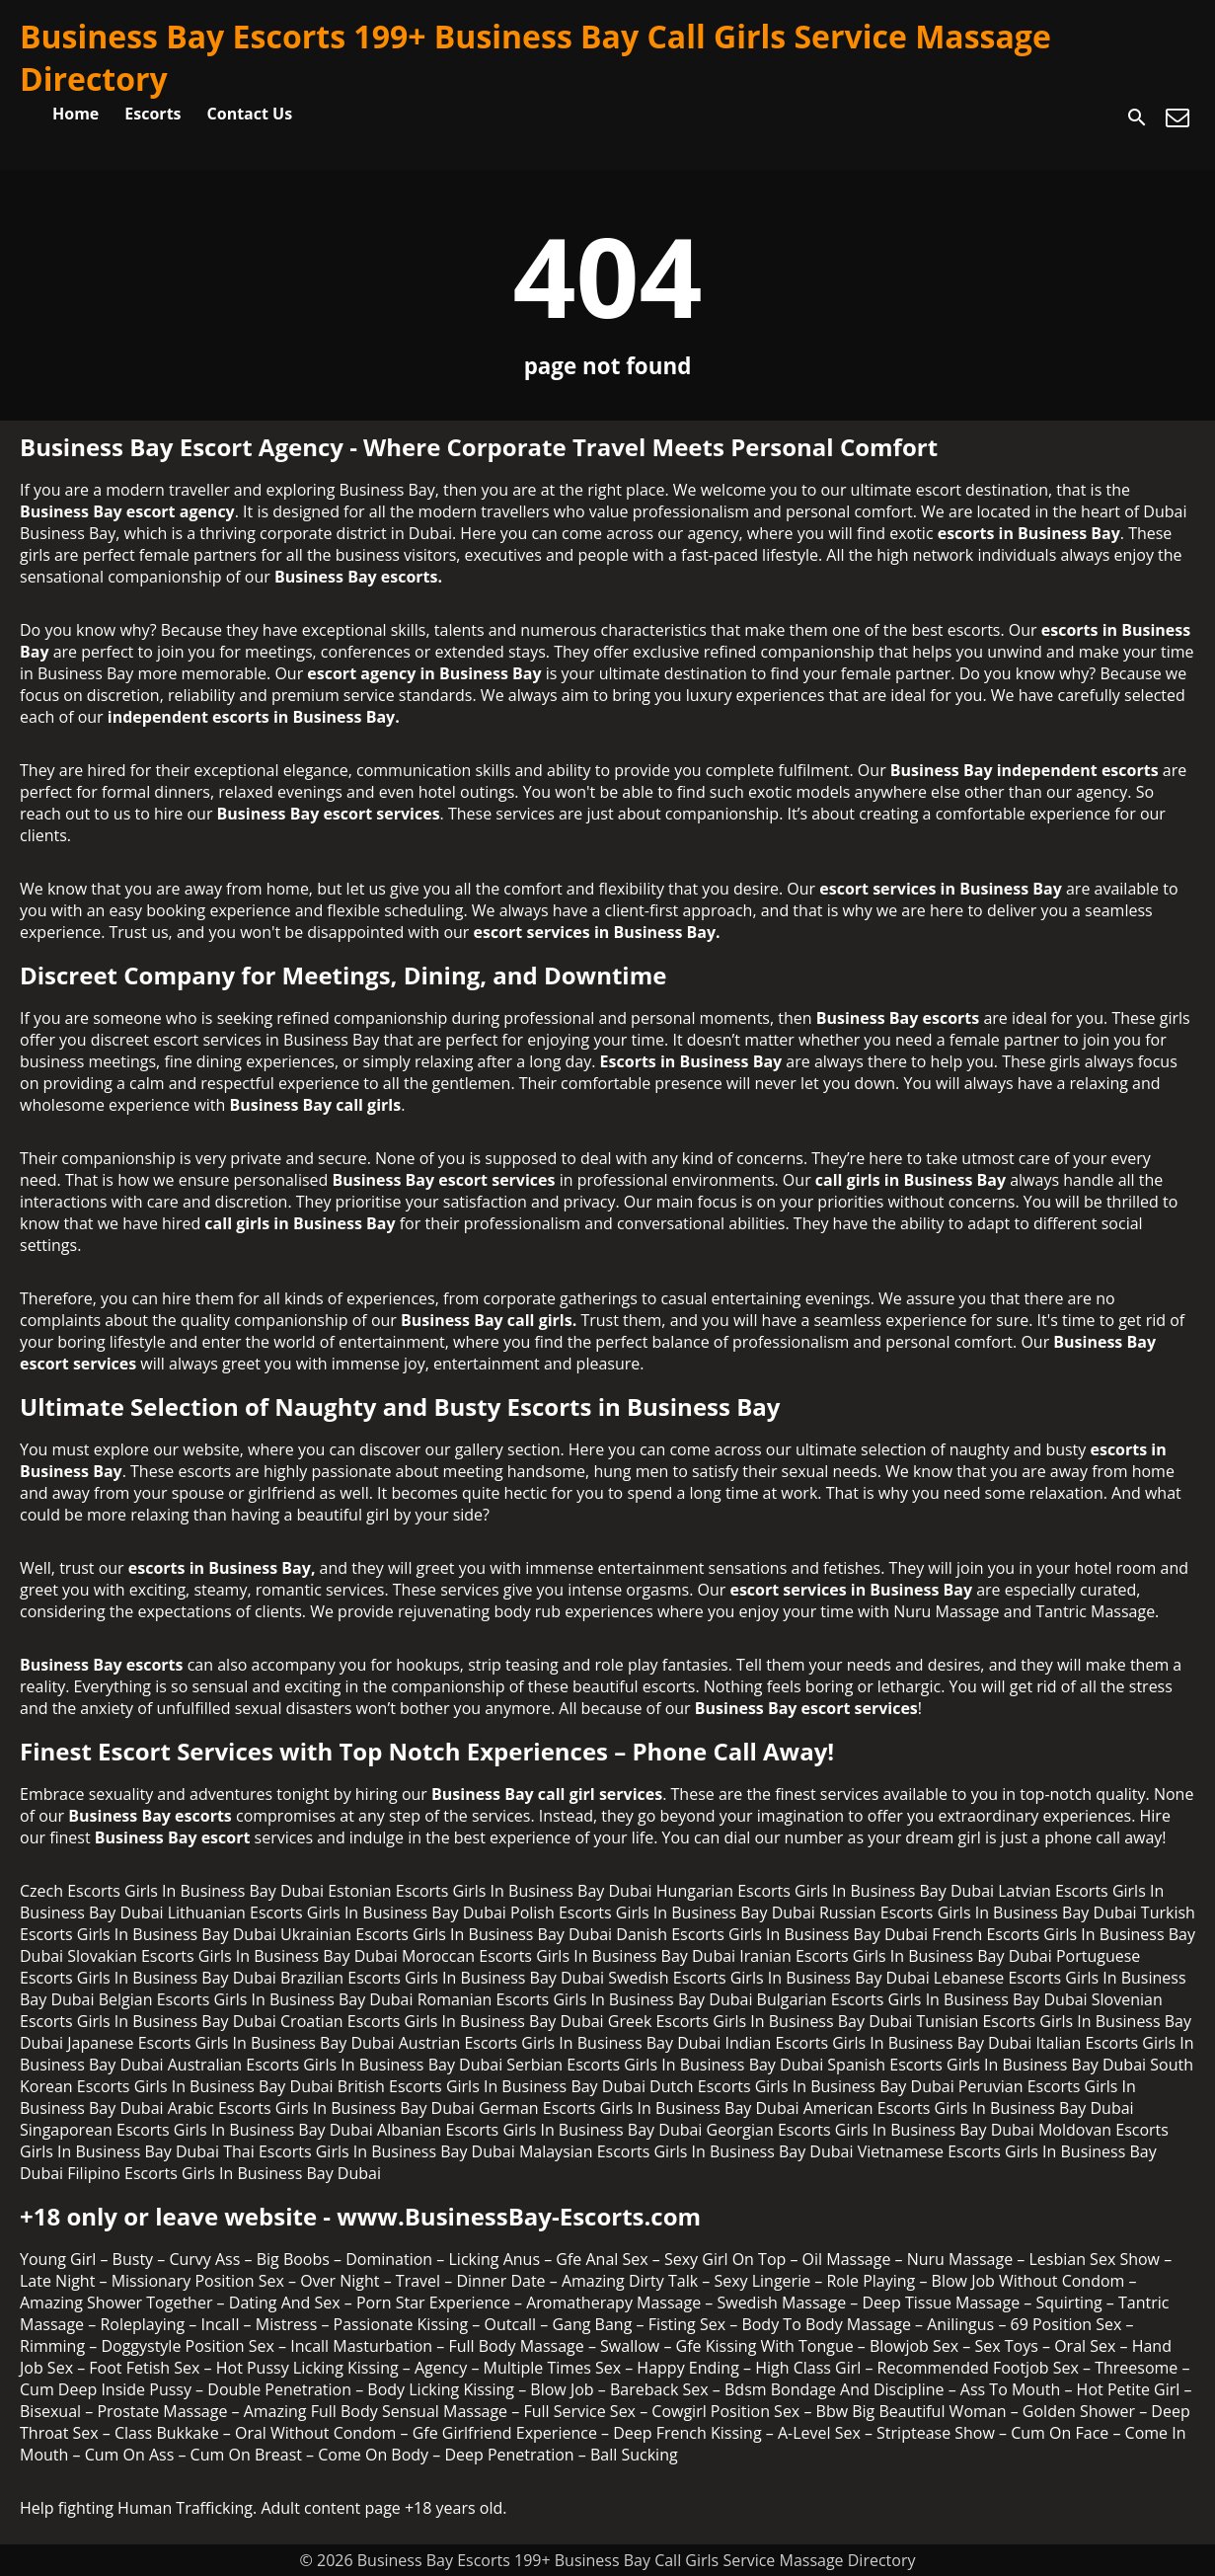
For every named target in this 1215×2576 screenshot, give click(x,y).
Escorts (152, 113)
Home (75, 113)
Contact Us (250, 113)
